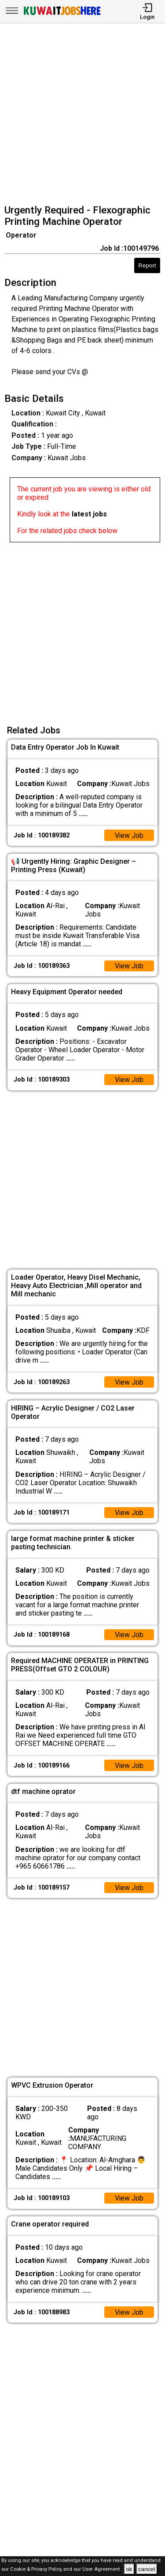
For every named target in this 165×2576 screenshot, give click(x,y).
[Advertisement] (82, 114)
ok (129, 2569)
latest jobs (89, 514)
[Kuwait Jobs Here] (62, 14)
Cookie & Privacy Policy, (36, 2569)
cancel (146, 2569)
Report (147, 265)
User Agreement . (102, 2569)
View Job (128, 835)
